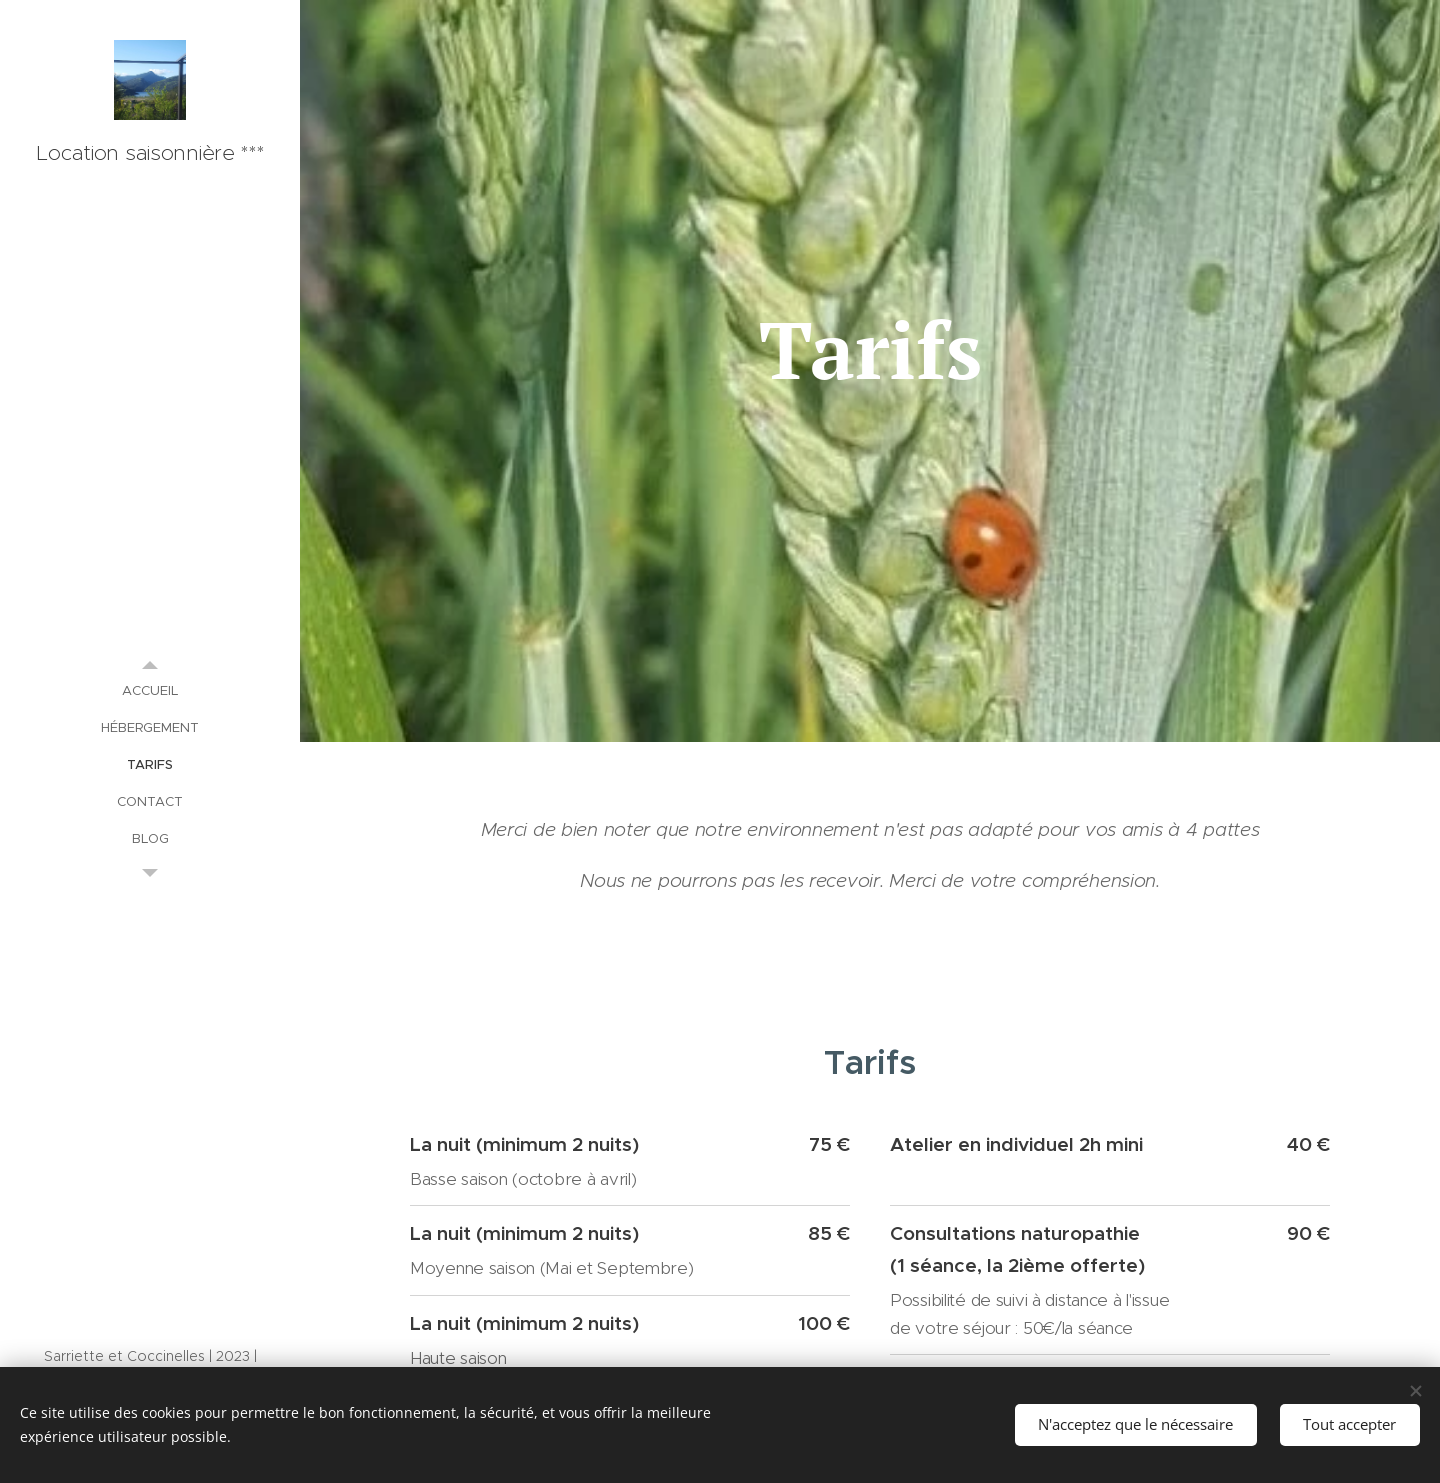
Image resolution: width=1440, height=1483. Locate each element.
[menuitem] (150, 690)
